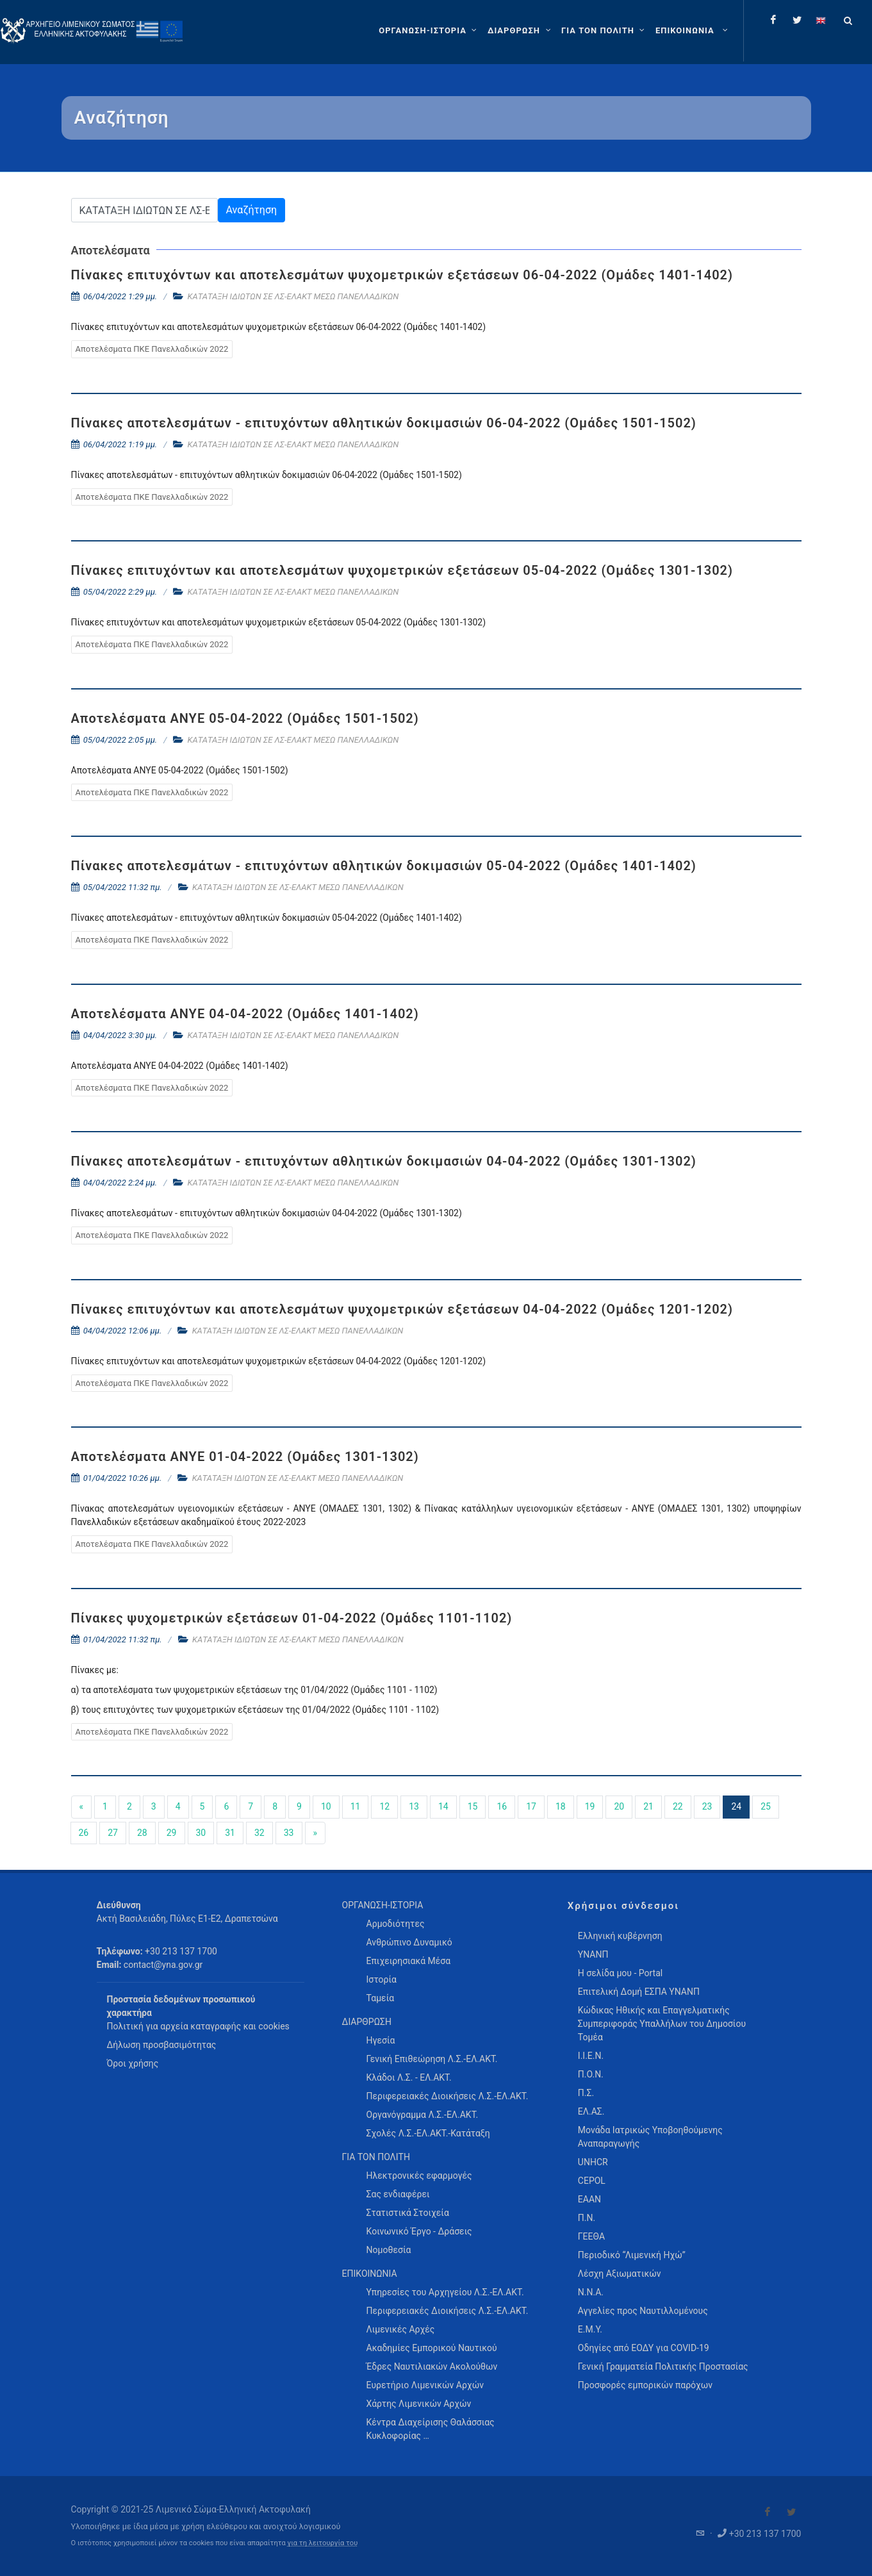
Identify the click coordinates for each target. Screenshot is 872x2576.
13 (414, 1806)
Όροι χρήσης (133, 2063)
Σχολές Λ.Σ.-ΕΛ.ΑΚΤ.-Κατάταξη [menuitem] (428, 2133)
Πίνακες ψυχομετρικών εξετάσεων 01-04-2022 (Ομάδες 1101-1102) (292, 1618)
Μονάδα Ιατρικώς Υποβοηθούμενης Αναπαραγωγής (650, 2137)
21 (648, 1806)
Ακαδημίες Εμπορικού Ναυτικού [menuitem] (431, 2348)
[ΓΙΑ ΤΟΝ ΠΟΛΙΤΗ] (604, 31)
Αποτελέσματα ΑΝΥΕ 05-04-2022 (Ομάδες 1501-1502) (245, 718)
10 (326, 1806)
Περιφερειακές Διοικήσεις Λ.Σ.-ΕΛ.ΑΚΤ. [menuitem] (447, 2096)
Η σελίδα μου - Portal (620, 1973)
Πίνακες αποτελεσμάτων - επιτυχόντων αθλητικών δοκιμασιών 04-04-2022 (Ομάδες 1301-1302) (383, 1161)
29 (172, 1833)
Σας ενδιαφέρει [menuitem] (398, 2194)
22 (678, 1806)
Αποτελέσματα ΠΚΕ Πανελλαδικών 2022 (152, 349)
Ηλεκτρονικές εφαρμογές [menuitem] (419, 2175)
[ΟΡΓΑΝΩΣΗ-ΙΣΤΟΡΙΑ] (429, 31)
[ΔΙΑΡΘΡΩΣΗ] (520, 31)
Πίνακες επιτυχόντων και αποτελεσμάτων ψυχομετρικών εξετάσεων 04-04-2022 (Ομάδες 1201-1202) (402, 1309)
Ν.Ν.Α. (591, 2292)
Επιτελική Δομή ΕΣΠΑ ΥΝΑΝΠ (639, 1991)
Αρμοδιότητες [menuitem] (395, 1924)
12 (384, 1806)
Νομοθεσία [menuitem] (388, 2250)
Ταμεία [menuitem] (380, 1998)
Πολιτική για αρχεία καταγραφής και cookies (198, 2026)
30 (201, 1833)
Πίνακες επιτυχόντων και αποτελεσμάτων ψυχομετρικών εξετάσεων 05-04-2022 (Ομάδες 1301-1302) (402, 570)
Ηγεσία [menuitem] (380, 2040)
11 (355, 1806)
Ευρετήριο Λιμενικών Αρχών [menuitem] (425, 2385)
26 (84, 1833)
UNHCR (593, 2162)
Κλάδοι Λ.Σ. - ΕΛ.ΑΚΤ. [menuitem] (409, 2077)
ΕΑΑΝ (589, 2199)
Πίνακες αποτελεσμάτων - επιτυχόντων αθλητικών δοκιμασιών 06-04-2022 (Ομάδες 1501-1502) (383, 423)
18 (560, 1806)
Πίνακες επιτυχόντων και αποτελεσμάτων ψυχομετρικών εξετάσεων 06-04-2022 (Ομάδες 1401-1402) (402, 275)
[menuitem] (693, 31)
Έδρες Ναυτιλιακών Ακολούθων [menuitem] (432, 2366)
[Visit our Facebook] (767, 2512)
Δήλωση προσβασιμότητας (162, 2045)
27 (113, 1833)
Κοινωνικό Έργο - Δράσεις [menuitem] (419, 2231)
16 (502, 1806)
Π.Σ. (586, 2093)
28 (142, 1833)
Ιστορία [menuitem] (381, 1979)
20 (619, 1806)
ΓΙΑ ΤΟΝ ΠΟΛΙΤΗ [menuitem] (376, 2157)
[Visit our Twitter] (791, 2512)
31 (230, 1833)
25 (766, 1806)
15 (473, 1806)
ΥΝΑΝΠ (593, 1954)
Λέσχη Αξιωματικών (619, 2273)
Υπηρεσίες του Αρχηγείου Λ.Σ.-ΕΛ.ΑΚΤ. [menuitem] (445, 2292)
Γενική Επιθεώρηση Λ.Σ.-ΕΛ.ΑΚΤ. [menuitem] (432, 2059)
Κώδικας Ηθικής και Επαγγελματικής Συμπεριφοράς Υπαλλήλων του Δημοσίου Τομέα (662, 2023)
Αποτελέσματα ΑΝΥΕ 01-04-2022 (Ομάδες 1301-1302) (245, 1456)
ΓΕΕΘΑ (591, 2236)
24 (736, 1806)
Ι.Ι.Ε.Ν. (591, 2056)
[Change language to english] (820, 20)
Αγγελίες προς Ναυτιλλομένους (643, 2311)
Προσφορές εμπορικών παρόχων (645, 2385)
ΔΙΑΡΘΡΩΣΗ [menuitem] (366, 2022)
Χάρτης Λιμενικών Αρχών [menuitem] (419, 2403)
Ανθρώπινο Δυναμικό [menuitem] (409, 1942)
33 (289, 1833)
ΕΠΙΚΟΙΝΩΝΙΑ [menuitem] (369, 2273)
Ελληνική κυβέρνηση (620, 1936)
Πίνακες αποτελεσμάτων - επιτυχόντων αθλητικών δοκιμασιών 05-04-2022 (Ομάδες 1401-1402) (383, 865)
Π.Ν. (586, 2218)
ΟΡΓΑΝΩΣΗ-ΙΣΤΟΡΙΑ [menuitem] (383, 1905)
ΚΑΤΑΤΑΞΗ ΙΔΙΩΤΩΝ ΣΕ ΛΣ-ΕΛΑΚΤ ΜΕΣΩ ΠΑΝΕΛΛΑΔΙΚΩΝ (293, 296)
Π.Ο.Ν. (591, 2074)
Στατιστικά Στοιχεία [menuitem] (407, 2213)
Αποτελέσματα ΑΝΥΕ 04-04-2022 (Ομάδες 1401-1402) (245, 1013)
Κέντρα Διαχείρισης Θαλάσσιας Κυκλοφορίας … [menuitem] (430, 2429)
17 (531, 1806)
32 (259, 1833)
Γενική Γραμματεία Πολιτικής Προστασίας (663, 2366)
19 (590, 1806)
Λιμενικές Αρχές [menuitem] (400, 2329)
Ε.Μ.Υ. (590, 2329)
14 (443, 1806)
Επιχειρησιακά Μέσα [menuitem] (408, 1961)
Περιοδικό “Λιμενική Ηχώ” (632, 2255)
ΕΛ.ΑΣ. (591, 2111)
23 (707, 1806)
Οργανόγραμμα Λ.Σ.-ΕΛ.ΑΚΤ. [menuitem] (422, 2115)
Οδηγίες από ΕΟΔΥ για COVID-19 (643, 2348)
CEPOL (591, 2181)
